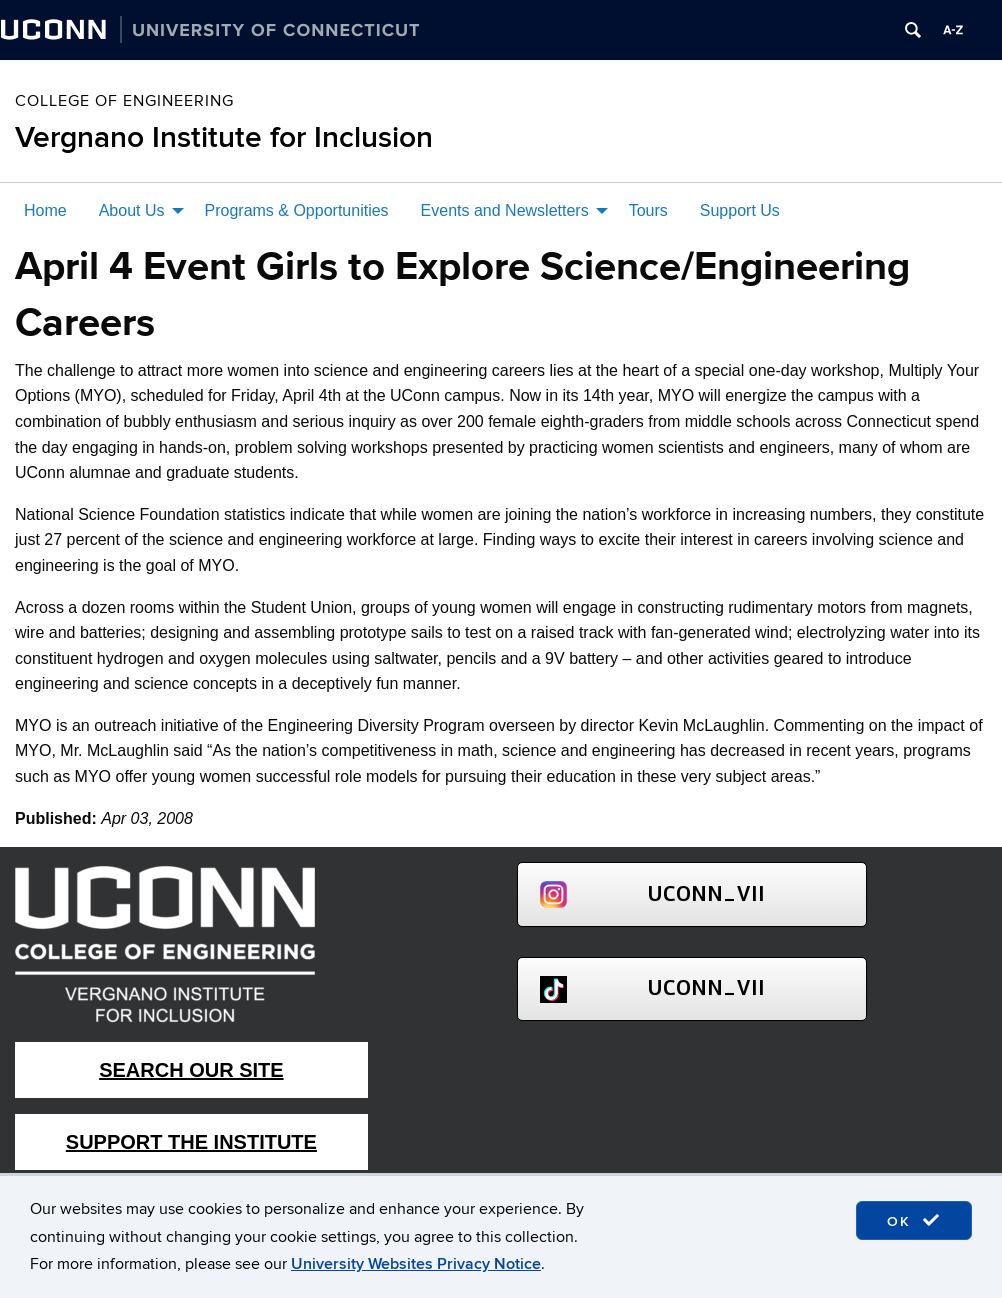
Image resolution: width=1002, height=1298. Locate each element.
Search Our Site (191, 1070)
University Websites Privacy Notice (416, 1264)
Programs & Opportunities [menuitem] (297, 210)
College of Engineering (124, 101)
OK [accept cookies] (914, 1221)
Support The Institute (191, 1142)
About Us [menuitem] (132, 210)
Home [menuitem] (45, 210)
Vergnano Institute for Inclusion (224, 138)
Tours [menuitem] (648, 210)
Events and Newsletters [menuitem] (505, 210)
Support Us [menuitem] (740, 210)
